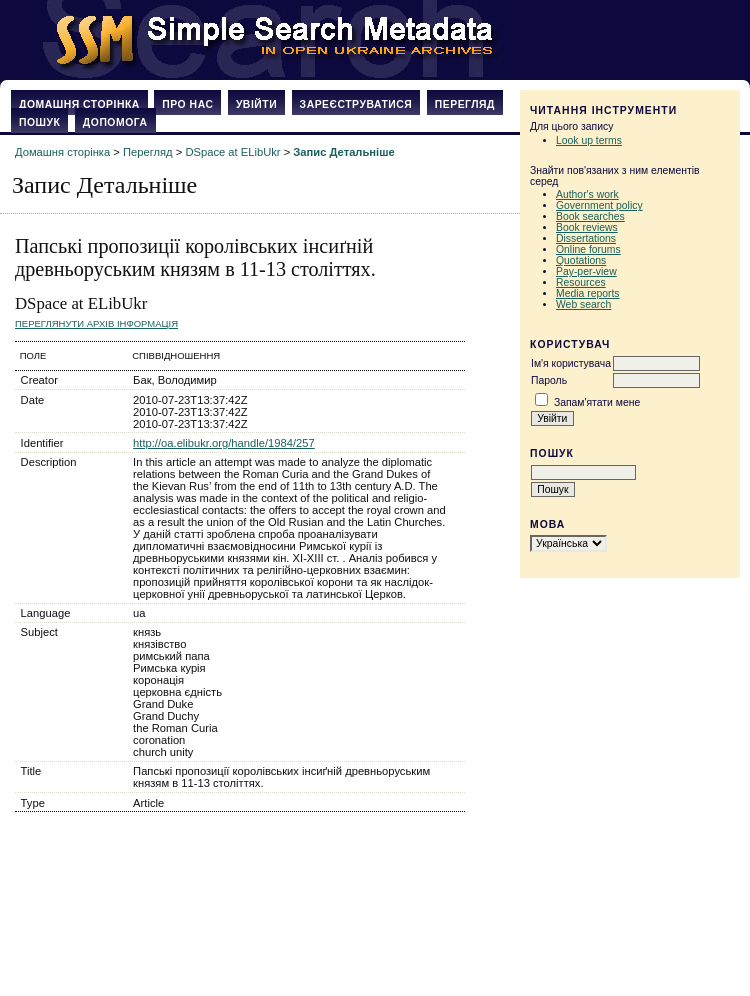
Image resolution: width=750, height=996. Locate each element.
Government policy (599, 205)
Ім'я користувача (571, 363)
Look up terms (589, 140)
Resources (581, 282)
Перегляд (465, 104)
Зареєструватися (356, 104)
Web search (583, 304)
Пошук (39, 122)
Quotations (581, 260)
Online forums (588, 249)
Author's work (587, 194)
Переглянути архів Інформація (96, 323)
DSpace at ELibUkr (232, 152)
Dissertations (586, 238)
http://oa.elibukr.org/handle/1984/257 (224, 443)
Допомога (115, 122)
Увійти (256, 104)
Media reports (588, 293)
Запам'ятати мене (597, 402)
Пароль (549, 380)
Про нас (187, 104)
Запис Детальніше (343, 152)
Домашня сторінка (79, 104)
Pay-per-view (586, 271)
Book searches (590, 216)
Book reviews (587, 227)
